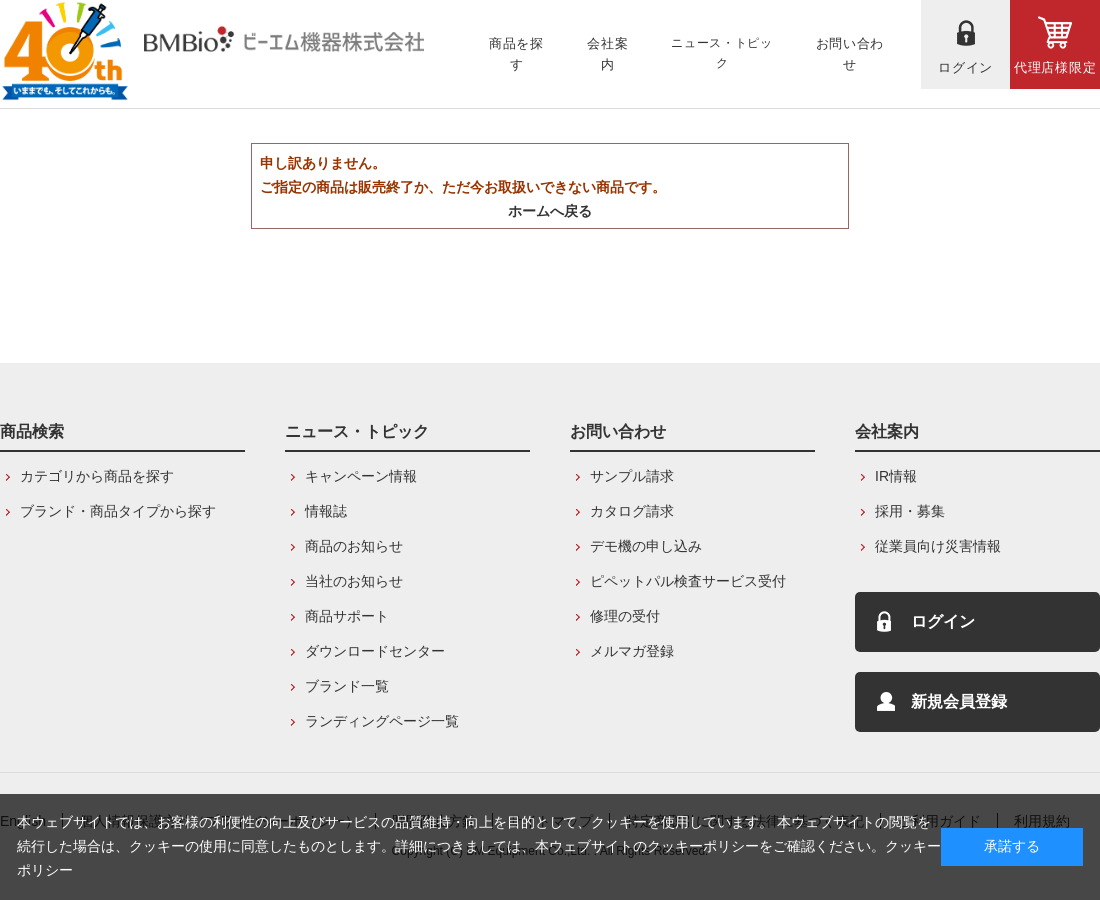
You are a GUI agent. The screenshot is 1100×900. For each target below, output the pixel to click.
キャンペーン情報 (361, 476)
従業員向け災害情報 (938, 546)
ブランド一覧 (347, 686)
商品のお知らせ (354, 546)
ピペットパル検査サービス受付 (688, 581)
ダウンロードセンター (375, 651)
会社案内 (887, 431)
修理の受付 (625, 616)
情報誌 (326, 511)
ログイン (943, 621)
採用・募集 (910, 511)
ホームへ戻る (550, 211)
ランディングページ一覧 (382, 721)
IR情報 (896, 476)
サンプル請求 (632, 476)
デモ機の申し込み (646, 546)
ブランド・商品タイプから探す (118, 511)
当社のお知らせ (354, 581)
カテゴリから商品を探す (97, 476)
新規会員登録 (959, 701)
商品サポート (347, 616)
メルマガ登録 (632, 651)
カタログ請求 (632, 511)
